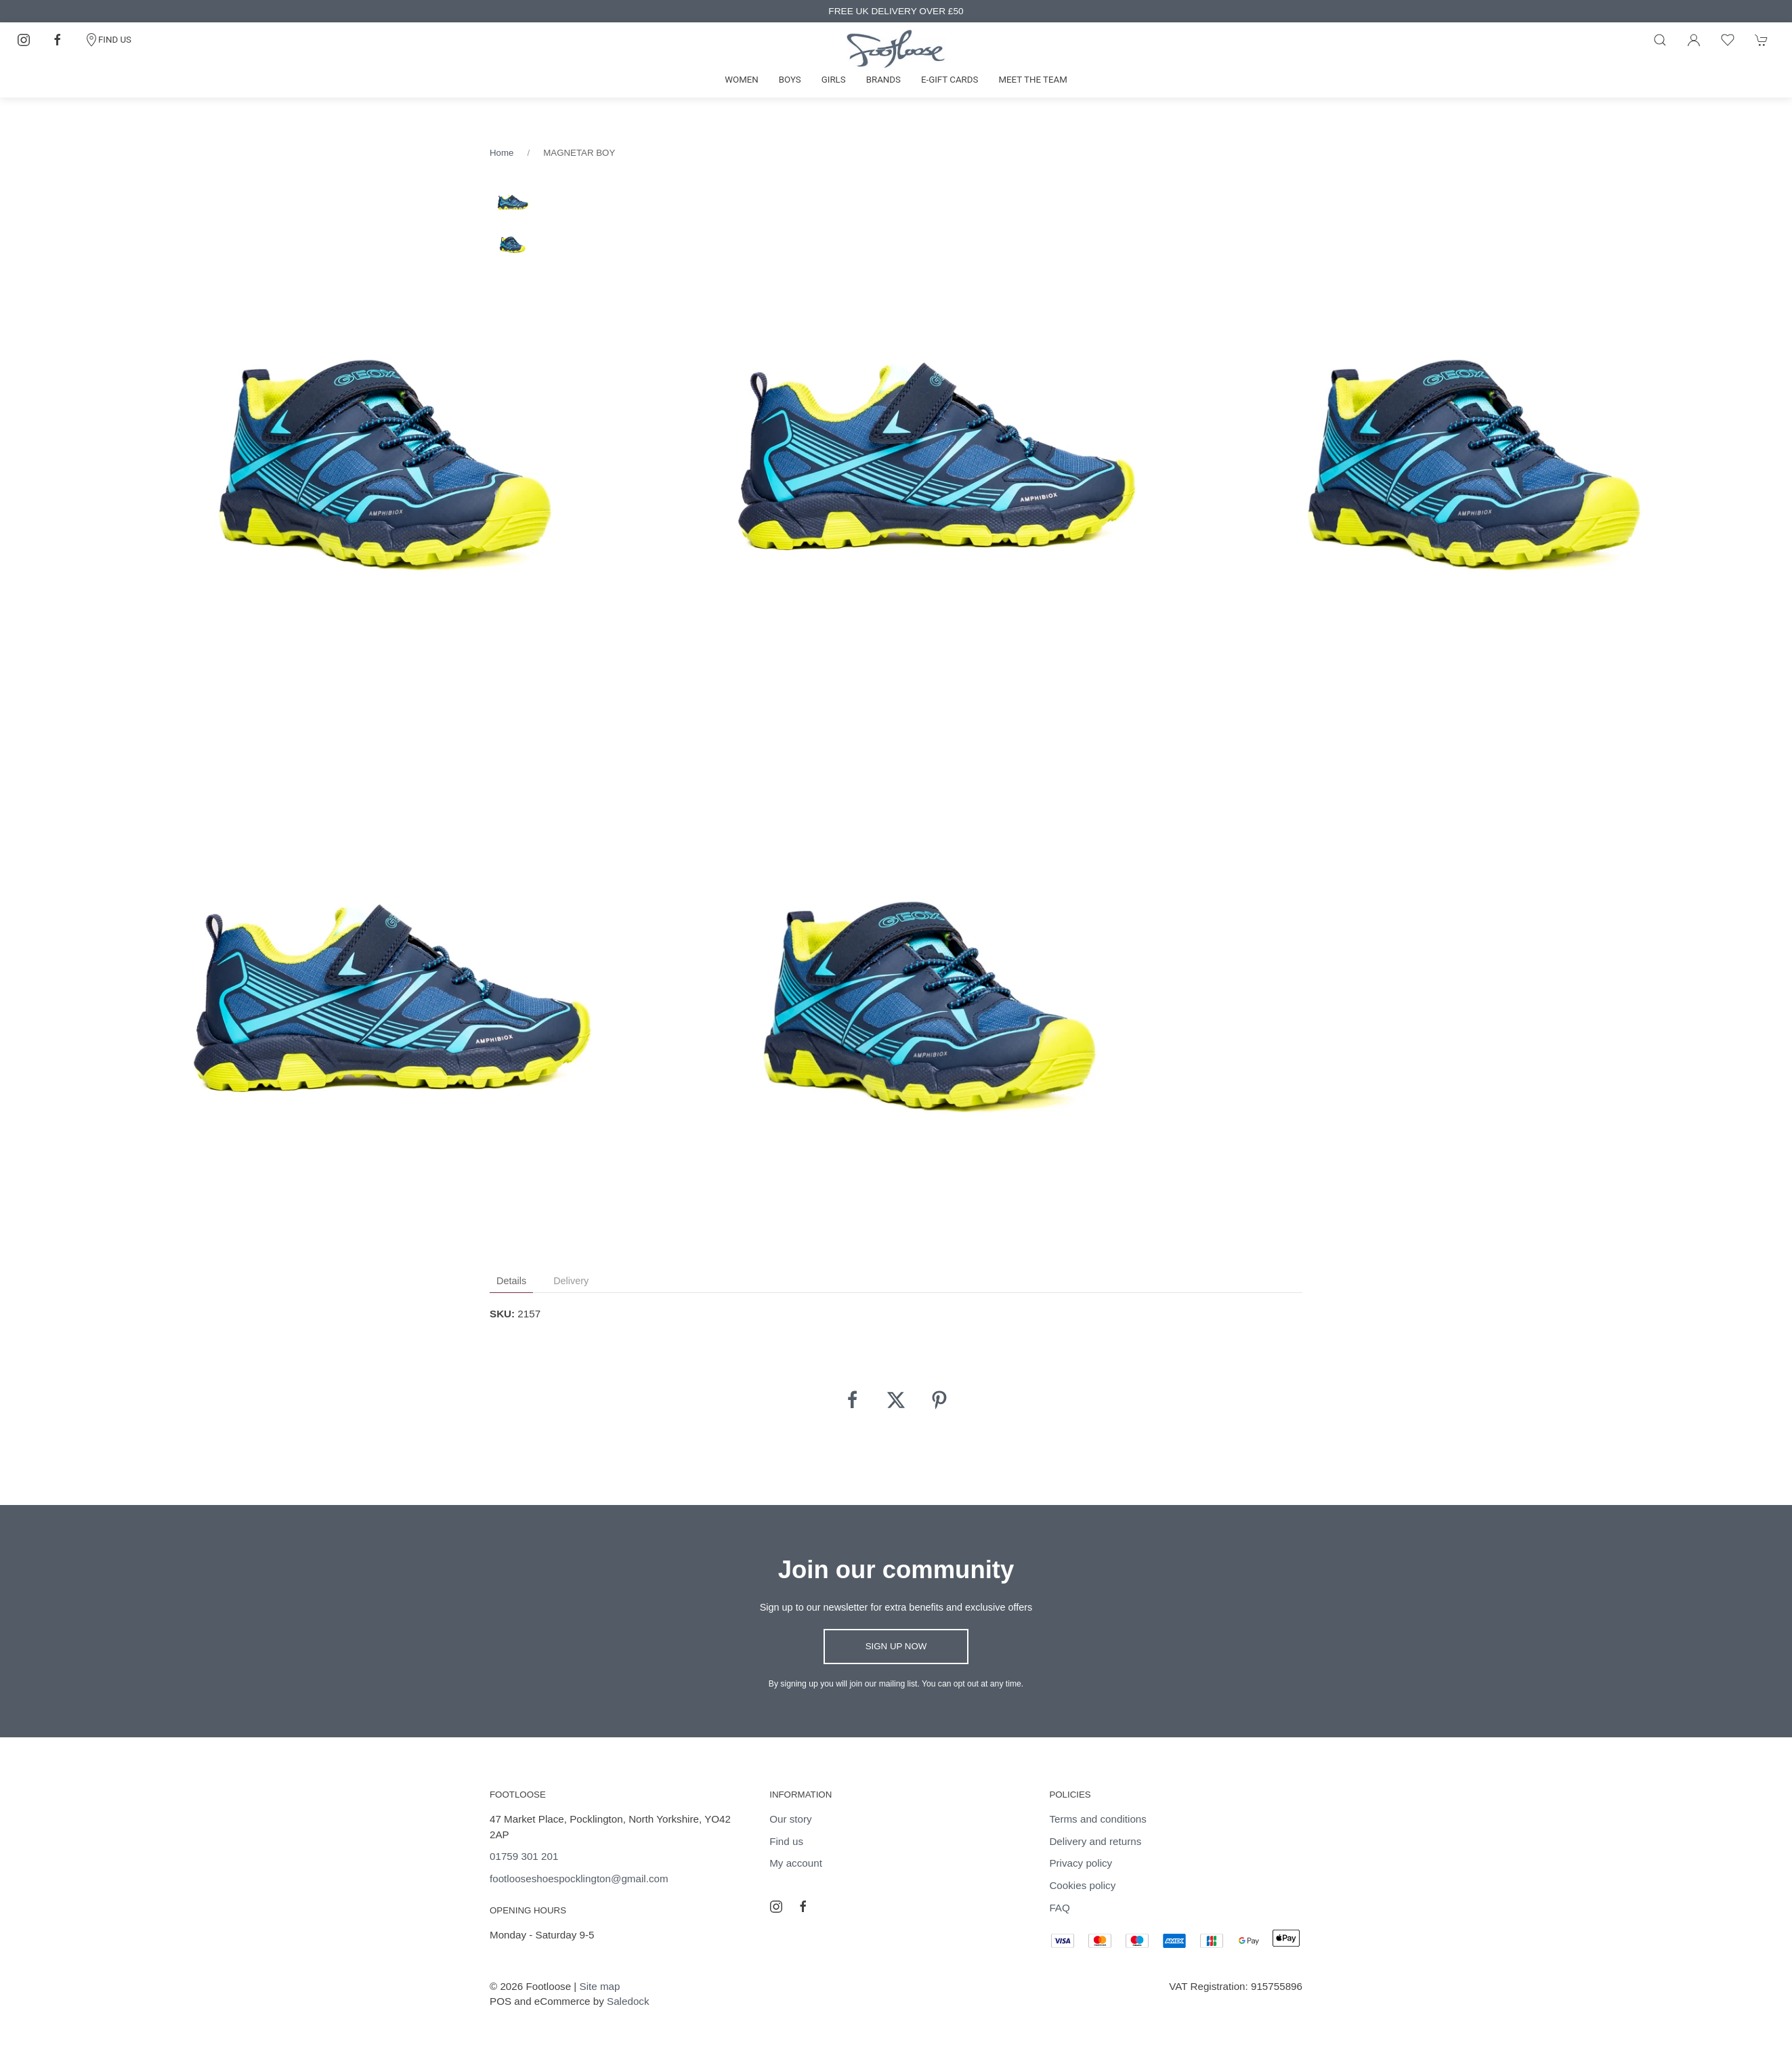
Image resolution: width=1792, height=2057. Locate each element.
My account (795, 1863)
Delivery (571, 1280)
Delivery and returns (1095, 1841)
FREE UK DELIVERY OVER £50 (895, 11)
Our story (790, 1819)
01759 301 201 (524, 1856)
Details (511, 1280)
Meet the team (1032, 80)
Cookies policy (1082, 1885)
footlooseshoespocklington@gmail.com (579, 1878)
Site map (600, 1986)
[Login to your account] (1694, 40)
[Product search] (1660, 40)
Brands (883, 80)
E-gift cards (950, 80)
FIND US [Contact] (108, 40)
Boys (790, 80)
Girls (834, 80)
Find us (786, 1841)
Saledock (628, 2001)
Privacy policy (1080, 1863)
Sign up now (896, 1646)
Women (742, 80)
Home (501, 153)
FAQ (1059, 1907)
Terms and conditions (1098, 1819)
